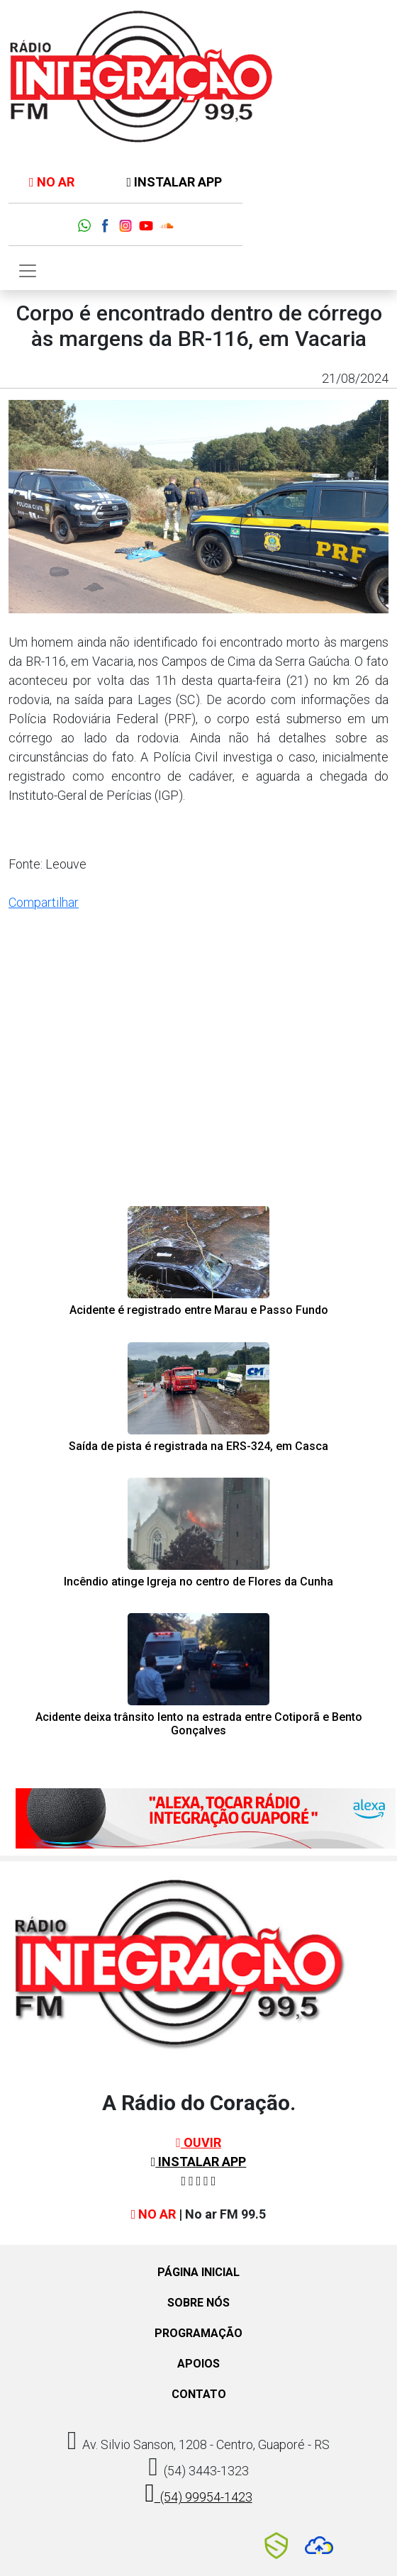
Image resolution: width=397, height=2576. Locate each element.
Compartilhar (44, 902)
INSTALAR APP (175, 181)
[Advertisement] (198, 1087)
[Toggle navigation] (28, 270)
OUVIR (198, 2142)
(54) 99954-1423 (198, 2493)
